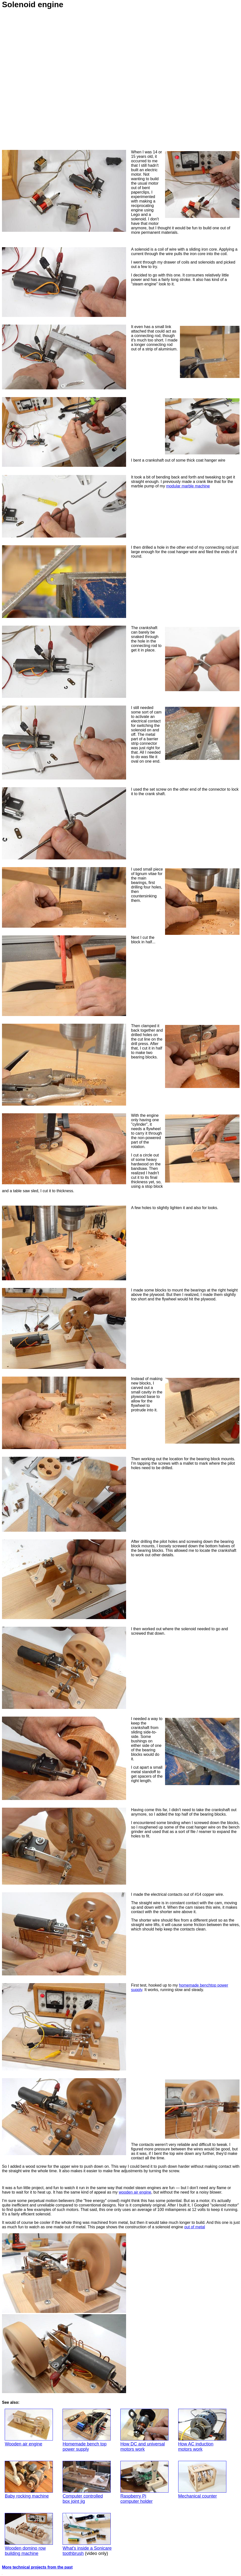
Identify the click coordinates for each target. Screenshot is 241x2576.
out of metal (194, 2227)
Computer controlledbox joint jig (87, 2482)
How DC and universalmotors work (144, 2430)
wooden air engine (135, 2192)
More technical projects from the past (37, 2567)
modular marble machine (188, 486)
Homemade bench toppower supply (87, 2430)
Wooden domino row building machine (29, 2534)
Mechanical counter (202, 2480)
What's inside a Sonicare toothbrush (87, 2534)
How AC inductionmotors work (202, 2430)
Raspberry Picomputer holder (144, 2482)
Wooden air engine (29, 2427)
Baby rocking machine (29, 2480)
